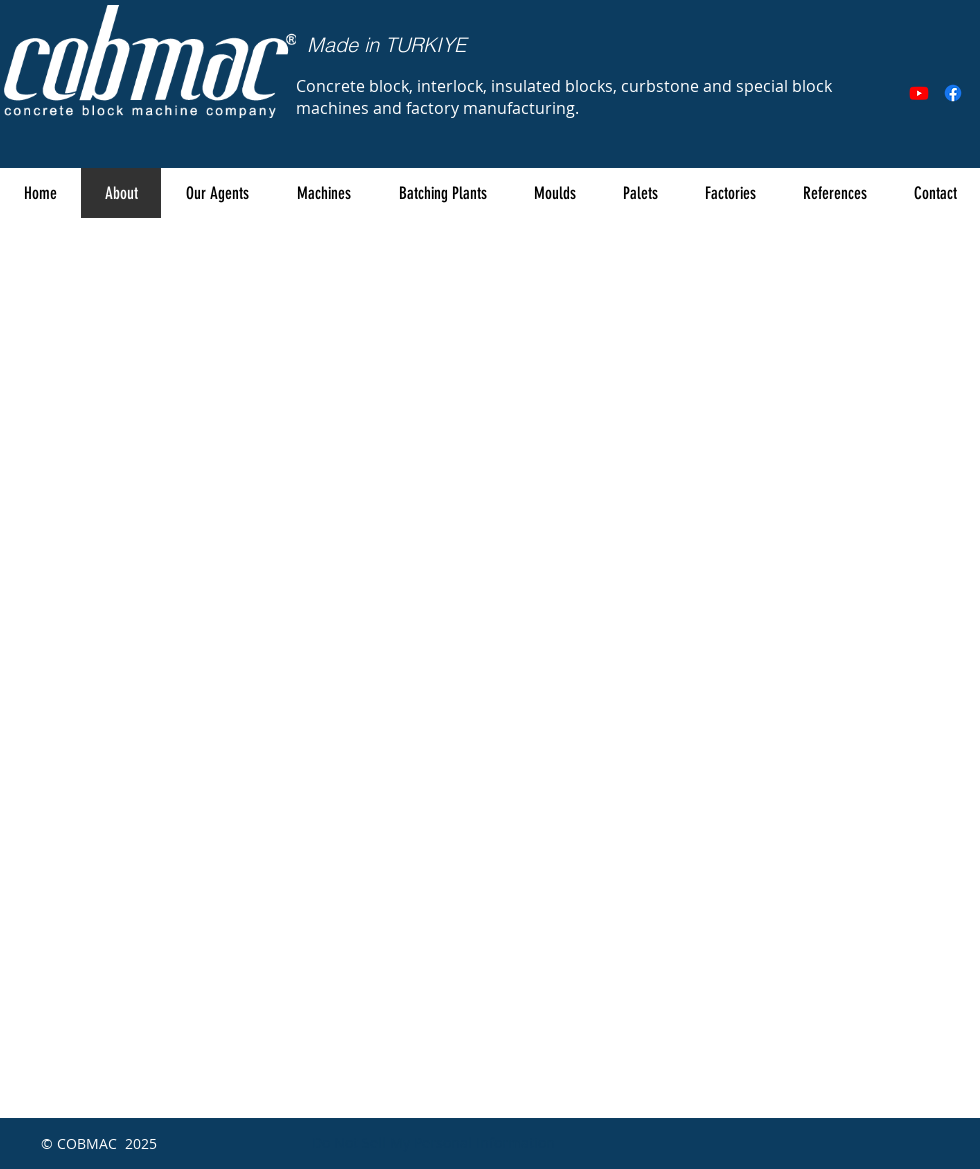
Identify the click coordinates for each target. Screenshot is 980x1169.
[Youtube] (919, 93)
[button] (323, 193)
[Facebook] (953, 93)
